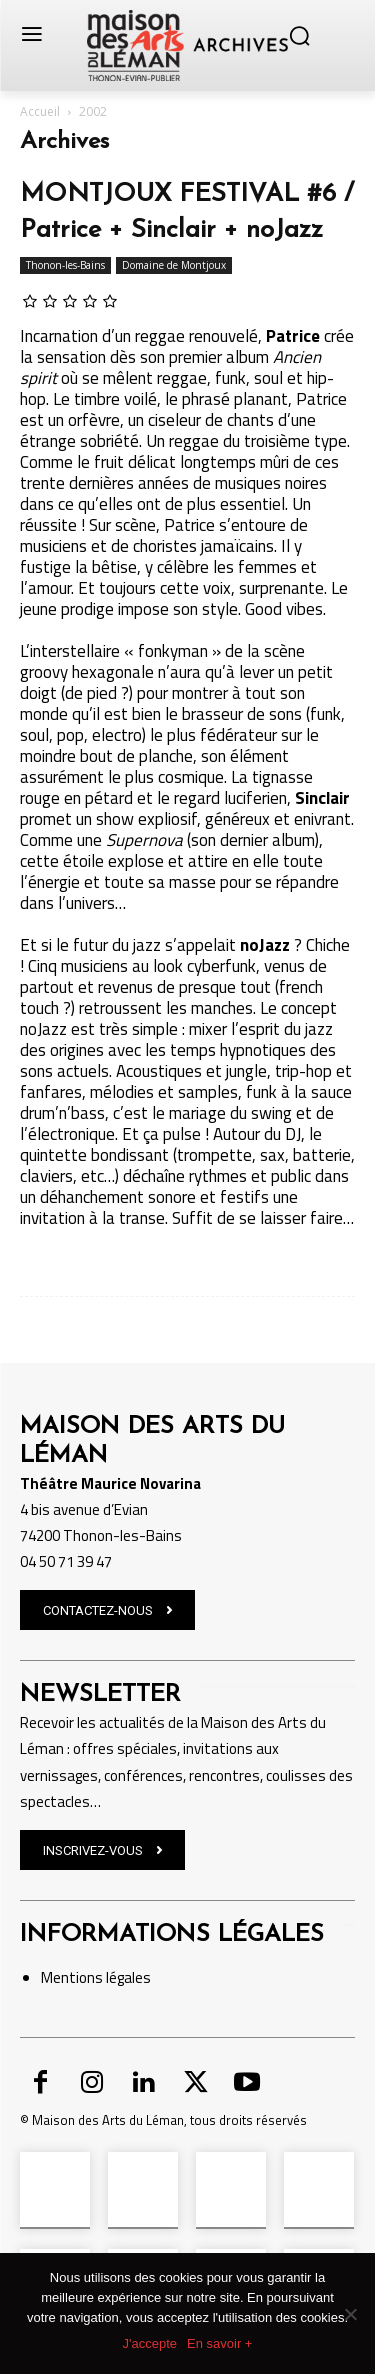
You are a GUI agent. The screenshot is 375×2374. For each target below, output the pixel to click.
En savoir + (219, 2343)
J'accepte (150, 2343)
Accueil (40, 111)
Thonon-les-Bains (65, 265)
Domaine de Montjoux (174, 265)
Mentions (72, 1977)
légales (127, 1977)
